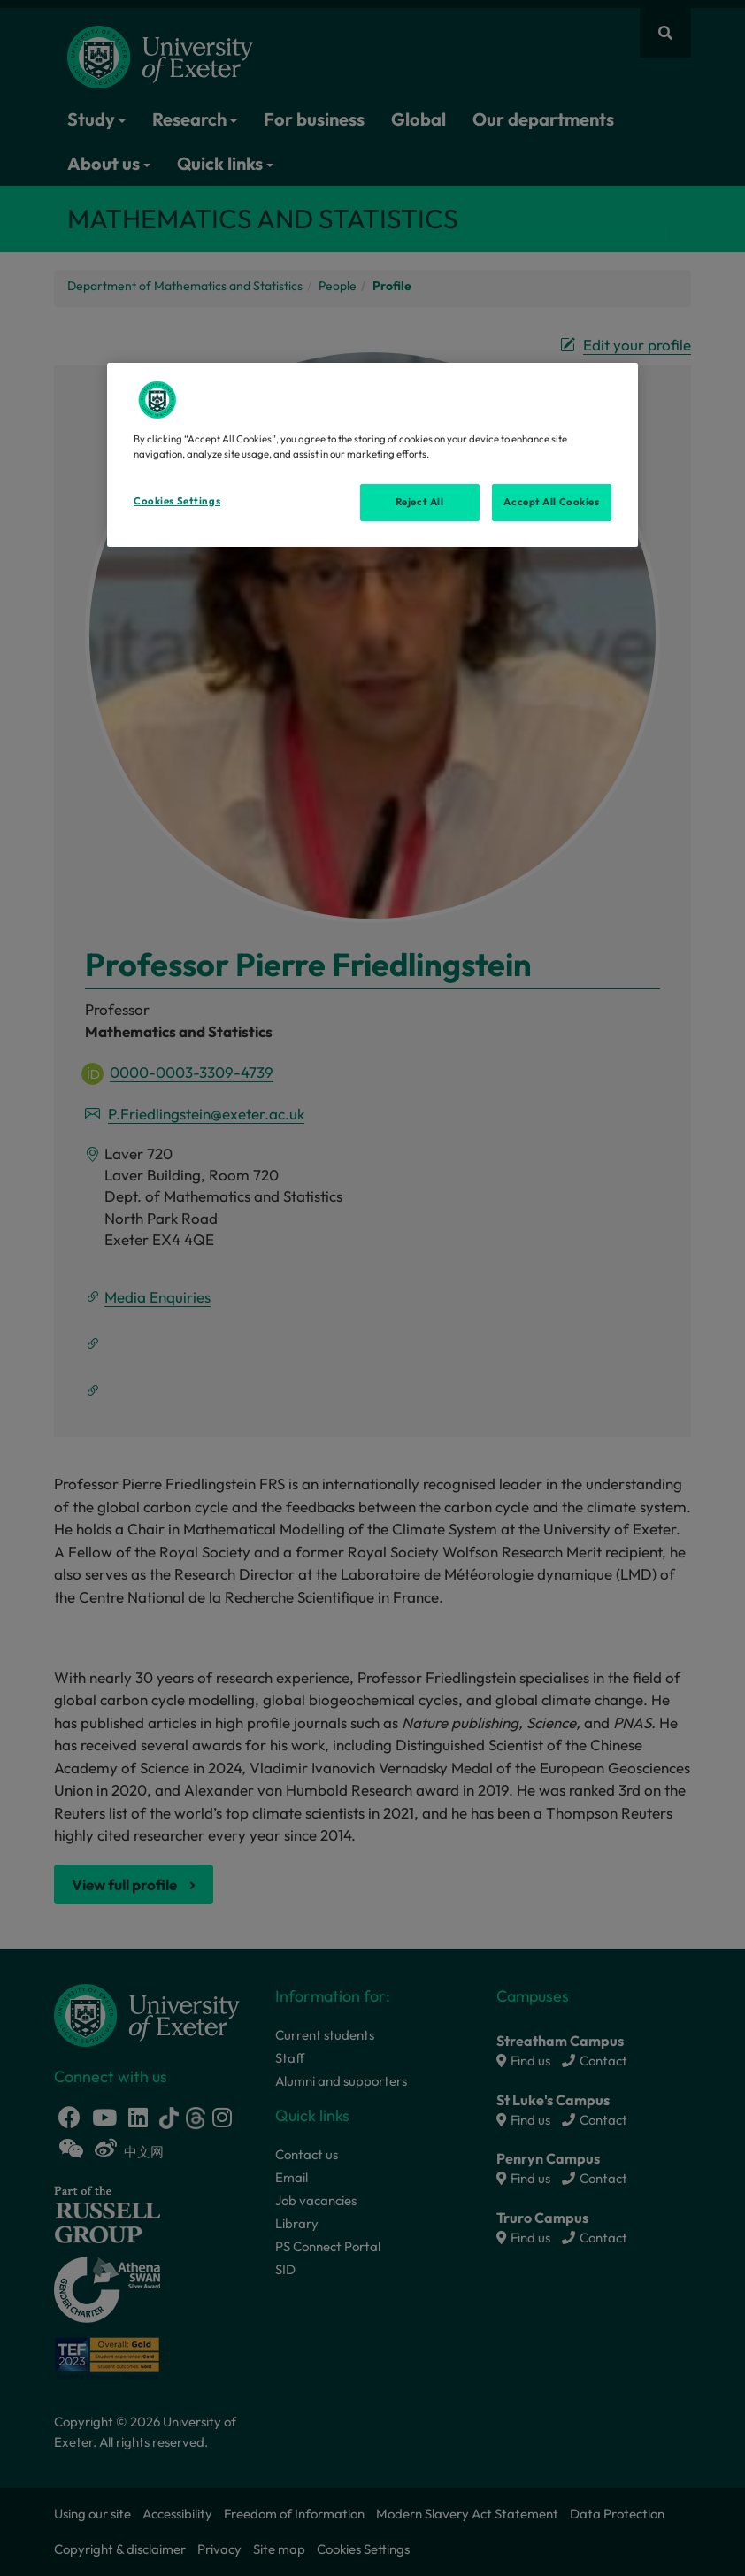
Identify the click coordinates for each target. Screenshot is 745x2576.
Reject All (420, 502)
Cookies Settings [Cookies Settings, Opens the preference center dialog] (177, 501)
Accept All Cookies (551, 502)
